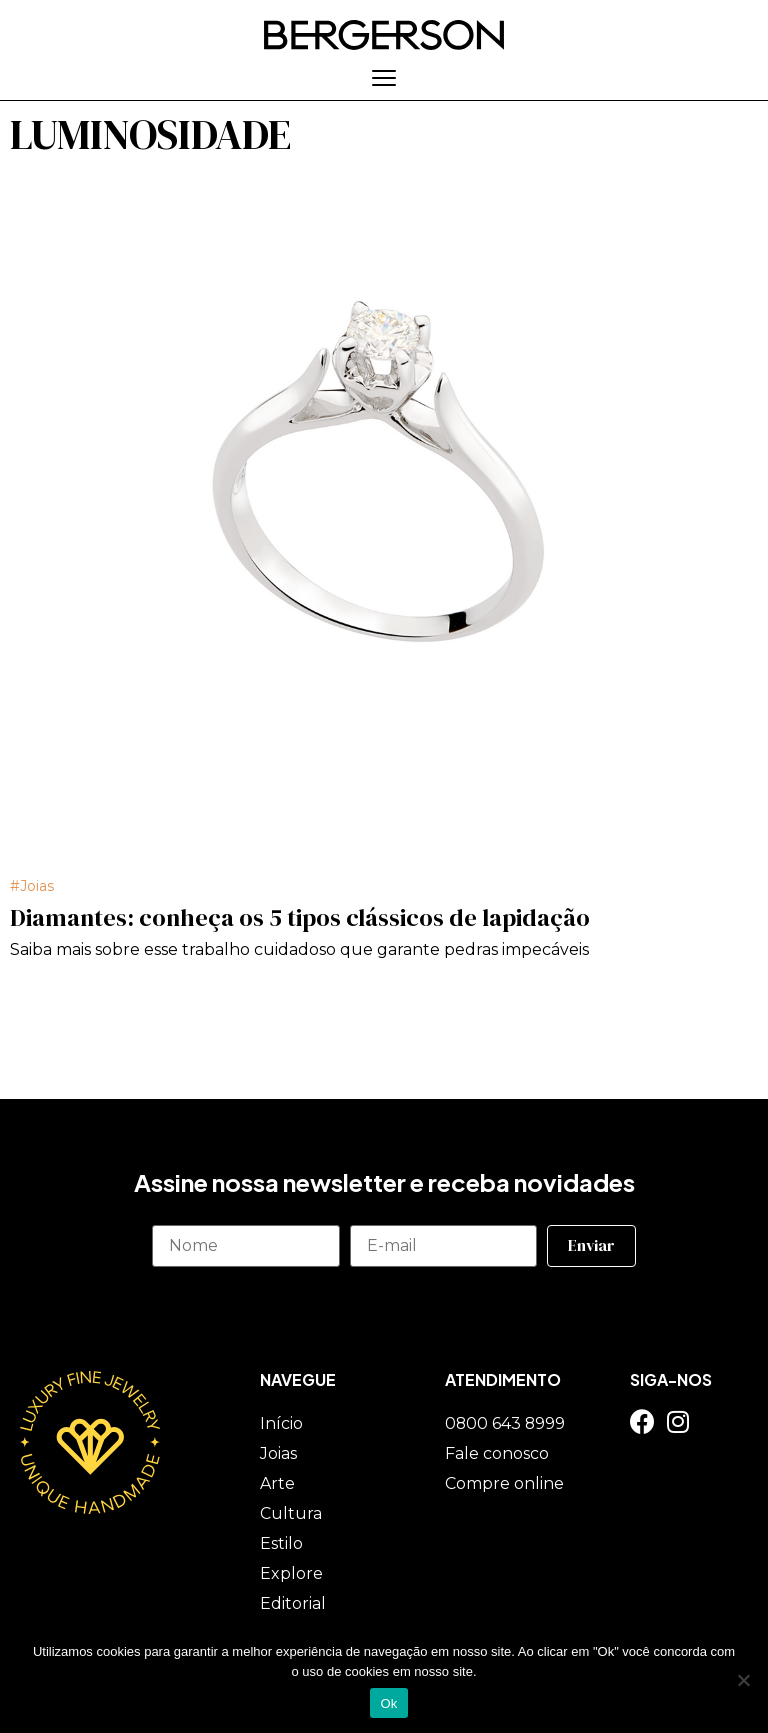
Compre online (504, 1482)
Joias (37, 885)
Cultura (291, 1512)
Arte (277, 1482)
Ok (388, 1703)
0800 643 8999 (506, 1422)
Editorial (293, 1602)
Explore (291, 1572)
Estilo (281, 1542)
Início (281, 1422)
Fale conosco (497, 1452)
